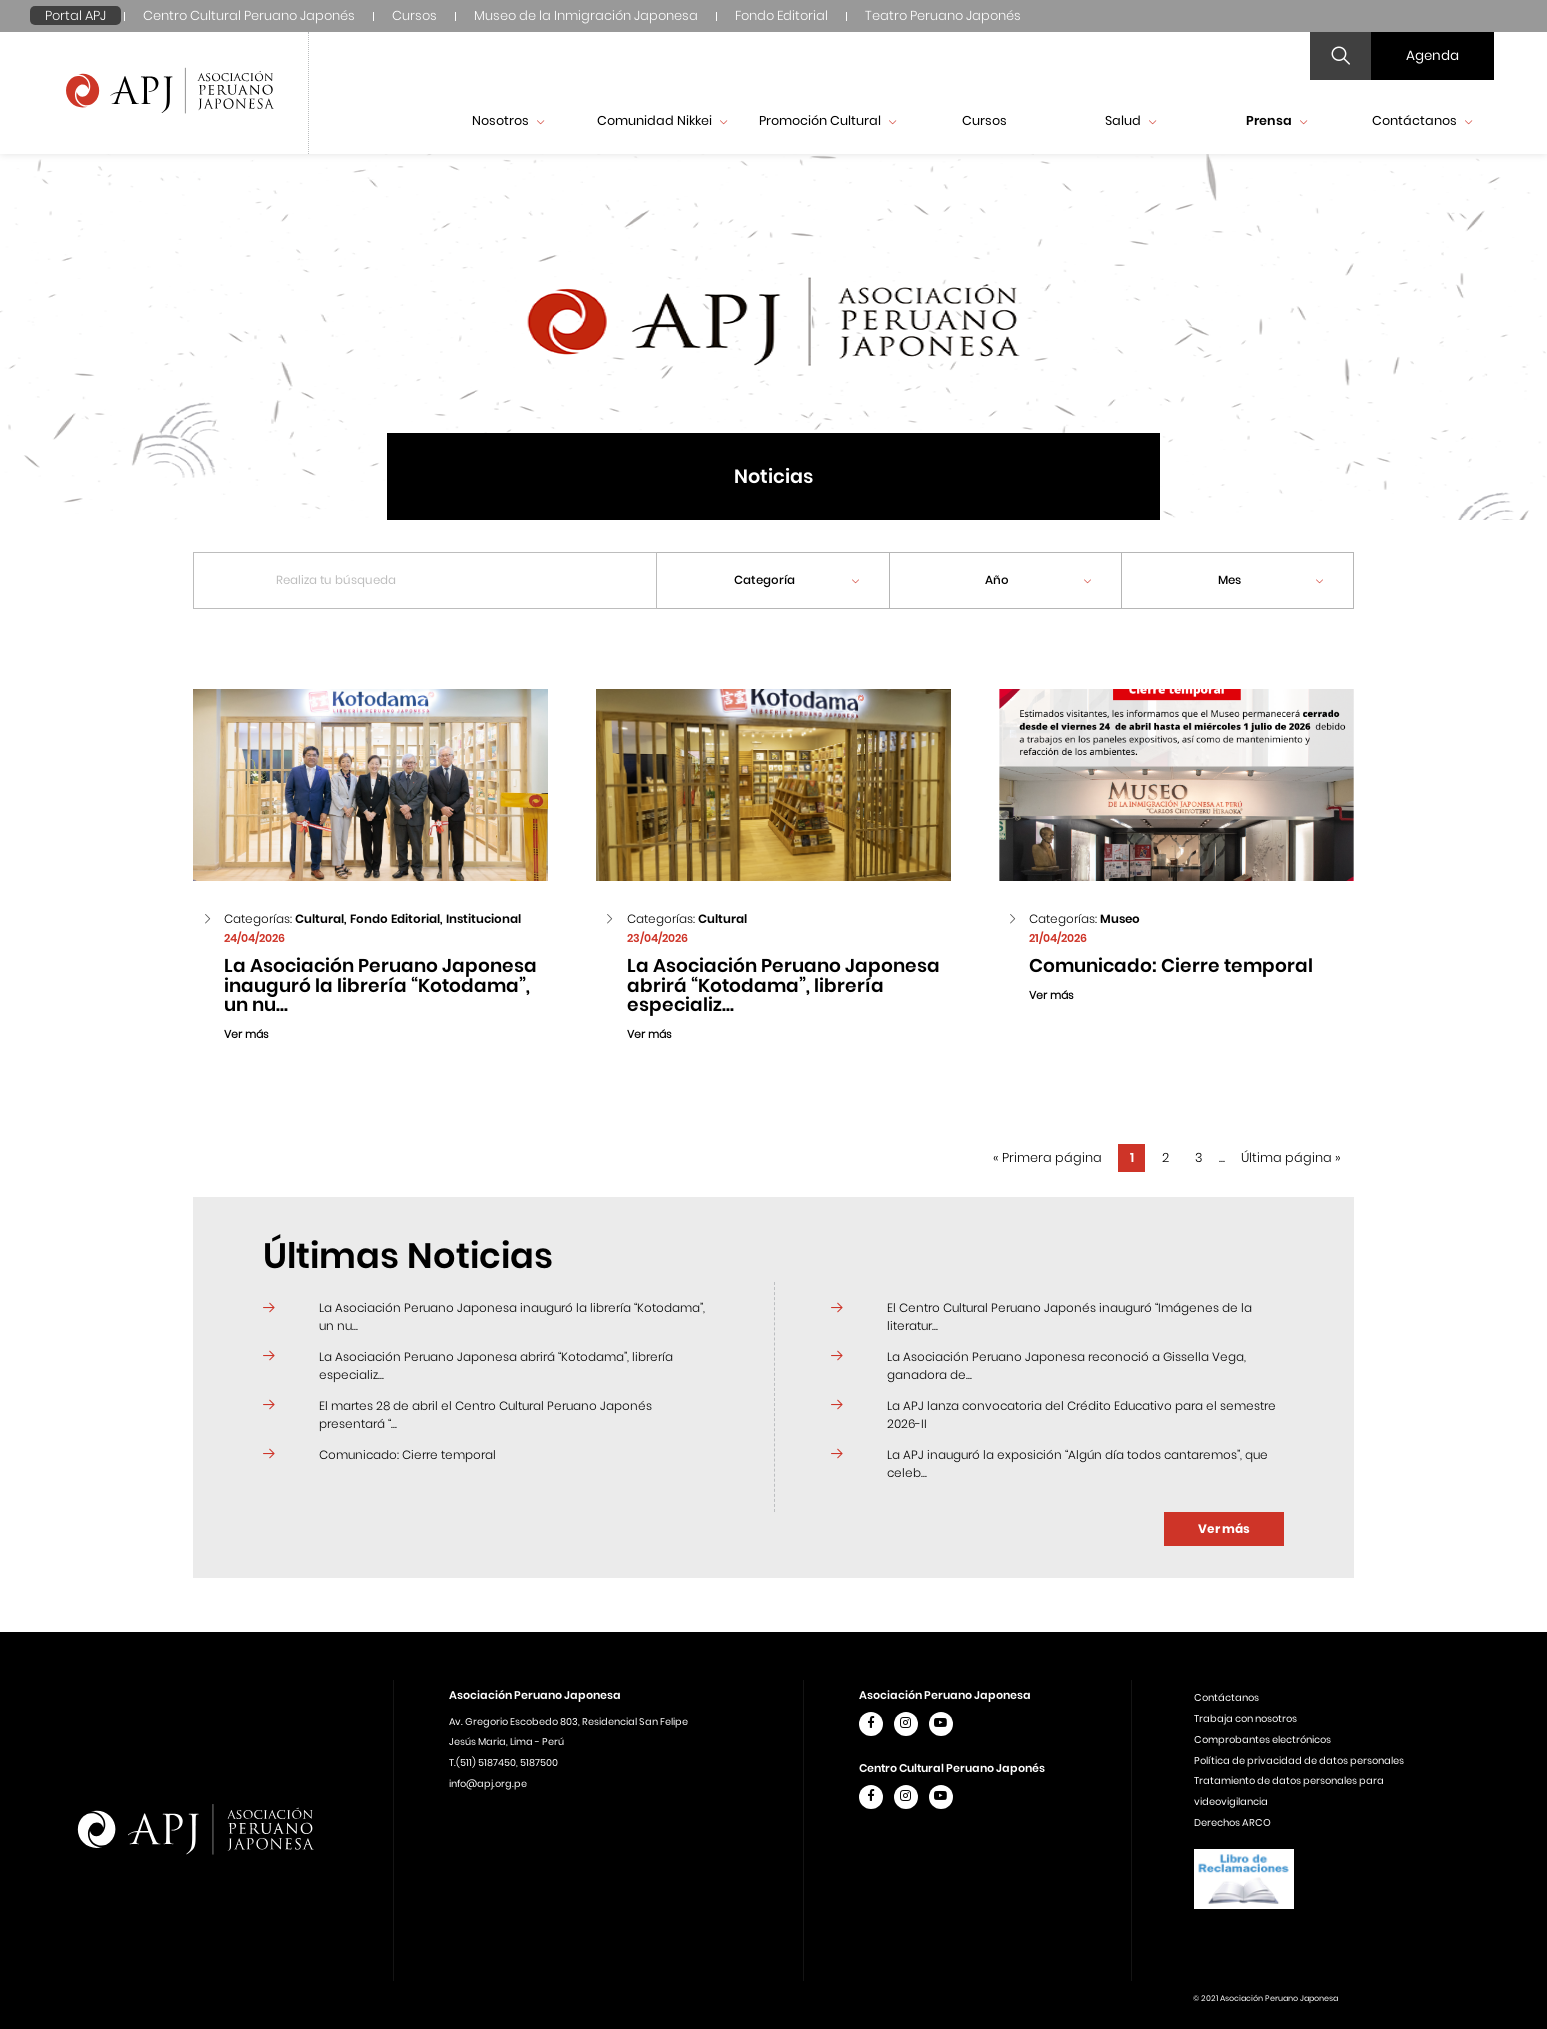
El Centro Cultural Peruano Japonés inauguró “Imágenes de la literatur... (1069, 1316)
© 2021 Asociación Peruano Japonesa (1265, 1998)
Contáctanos (1422, 120)
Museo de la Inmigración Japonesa (586, 15)
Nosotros (508, 120)
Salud (1130, 120)
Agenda (1432, 55)
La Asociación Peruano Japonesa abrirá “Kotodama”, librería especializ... (496, 1365)
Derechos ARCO (1232, 1822)
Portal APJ (75, 15)
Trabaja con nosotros (1245, 1718)
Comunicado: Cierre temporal (407, 1454)
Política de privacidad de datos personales (1299, 1760)
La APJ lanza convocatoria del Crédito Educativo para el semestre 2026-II (1081, 1414)
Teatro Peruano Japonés (943, 15)
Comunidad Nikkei (662, 120)
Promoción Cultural (827, 120)
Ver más (1224, 1528)
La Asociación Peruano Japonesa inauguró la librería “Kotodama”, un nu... (512, 1316)
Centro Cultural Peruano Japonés (249, 15)
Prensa (1276, 120)
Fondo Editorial (781, 15)
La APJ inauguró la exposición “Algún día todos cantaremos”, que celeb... (1077, 1463)
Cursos (414, 15)
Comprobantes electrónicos (1262, 1739)
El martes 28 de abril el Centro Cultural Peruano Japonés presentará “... (485, 1414)
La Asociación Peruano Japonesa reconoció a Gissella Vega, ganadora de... (1066, 1365)
